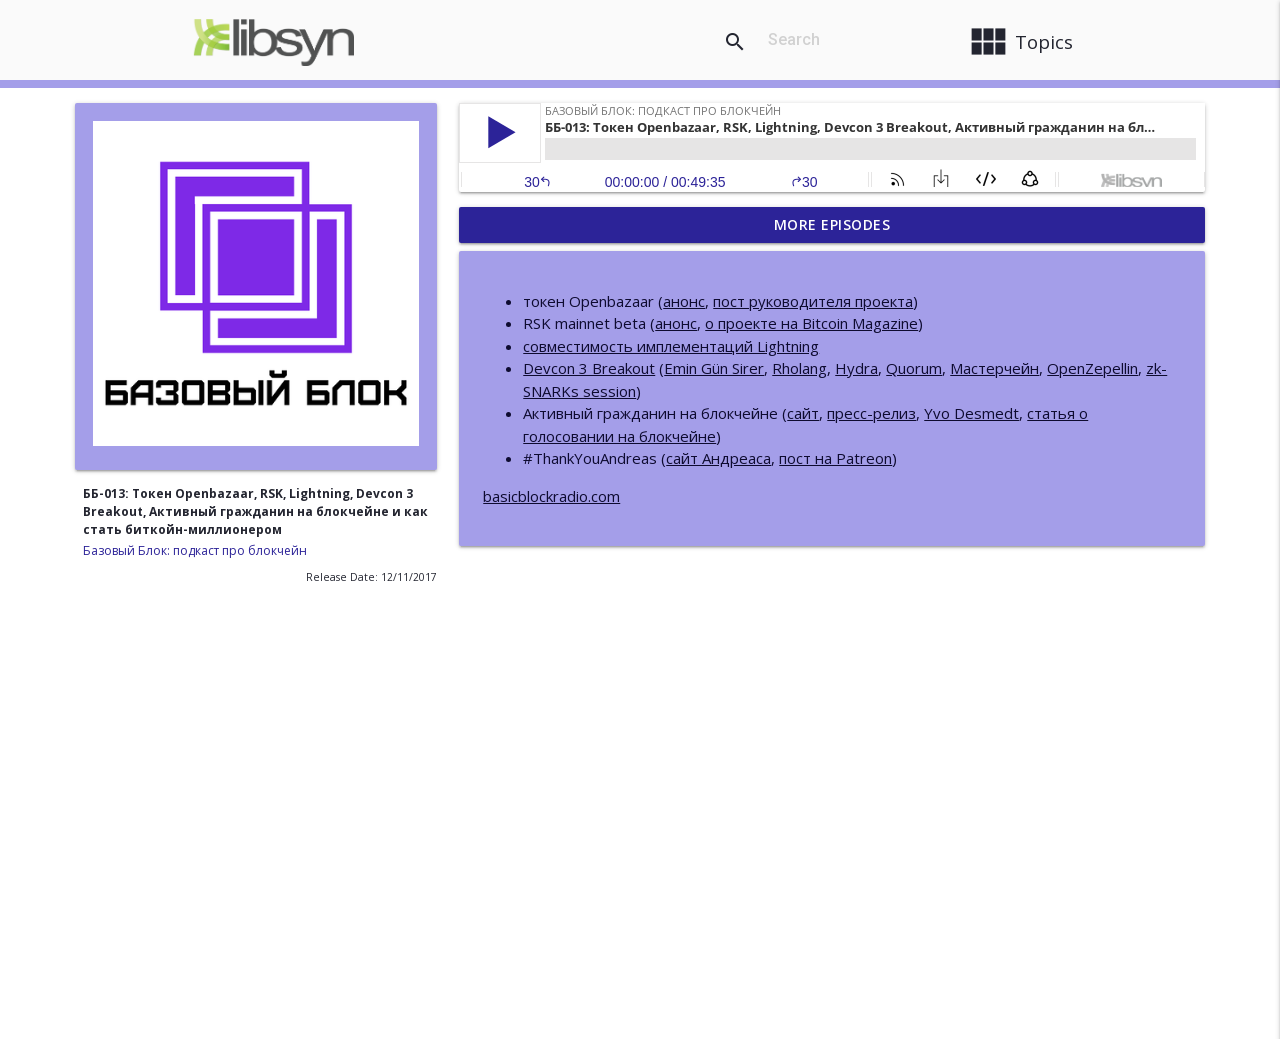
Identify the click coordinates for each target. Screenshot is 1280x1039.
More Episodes (832, 224)
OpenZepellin (1092, 368)
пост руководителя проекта (813, 301)
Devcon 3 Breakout (589, 368)
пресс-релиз (871, 413)
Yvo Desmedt (971, 413)
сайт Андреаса (718, 458)
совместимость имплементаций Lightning (671, 346)
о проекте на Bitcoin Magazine (811, 323)
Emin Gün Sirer (714, 368)
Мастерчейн (994, 368)
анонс (684, 301)
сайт (803, 413)
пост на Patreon (835, 458)
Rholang (799, 368)
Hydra (856, 368)
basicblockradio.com (551, 496)
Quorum (914, 368)
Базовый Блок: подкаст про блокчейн (195, 550)
